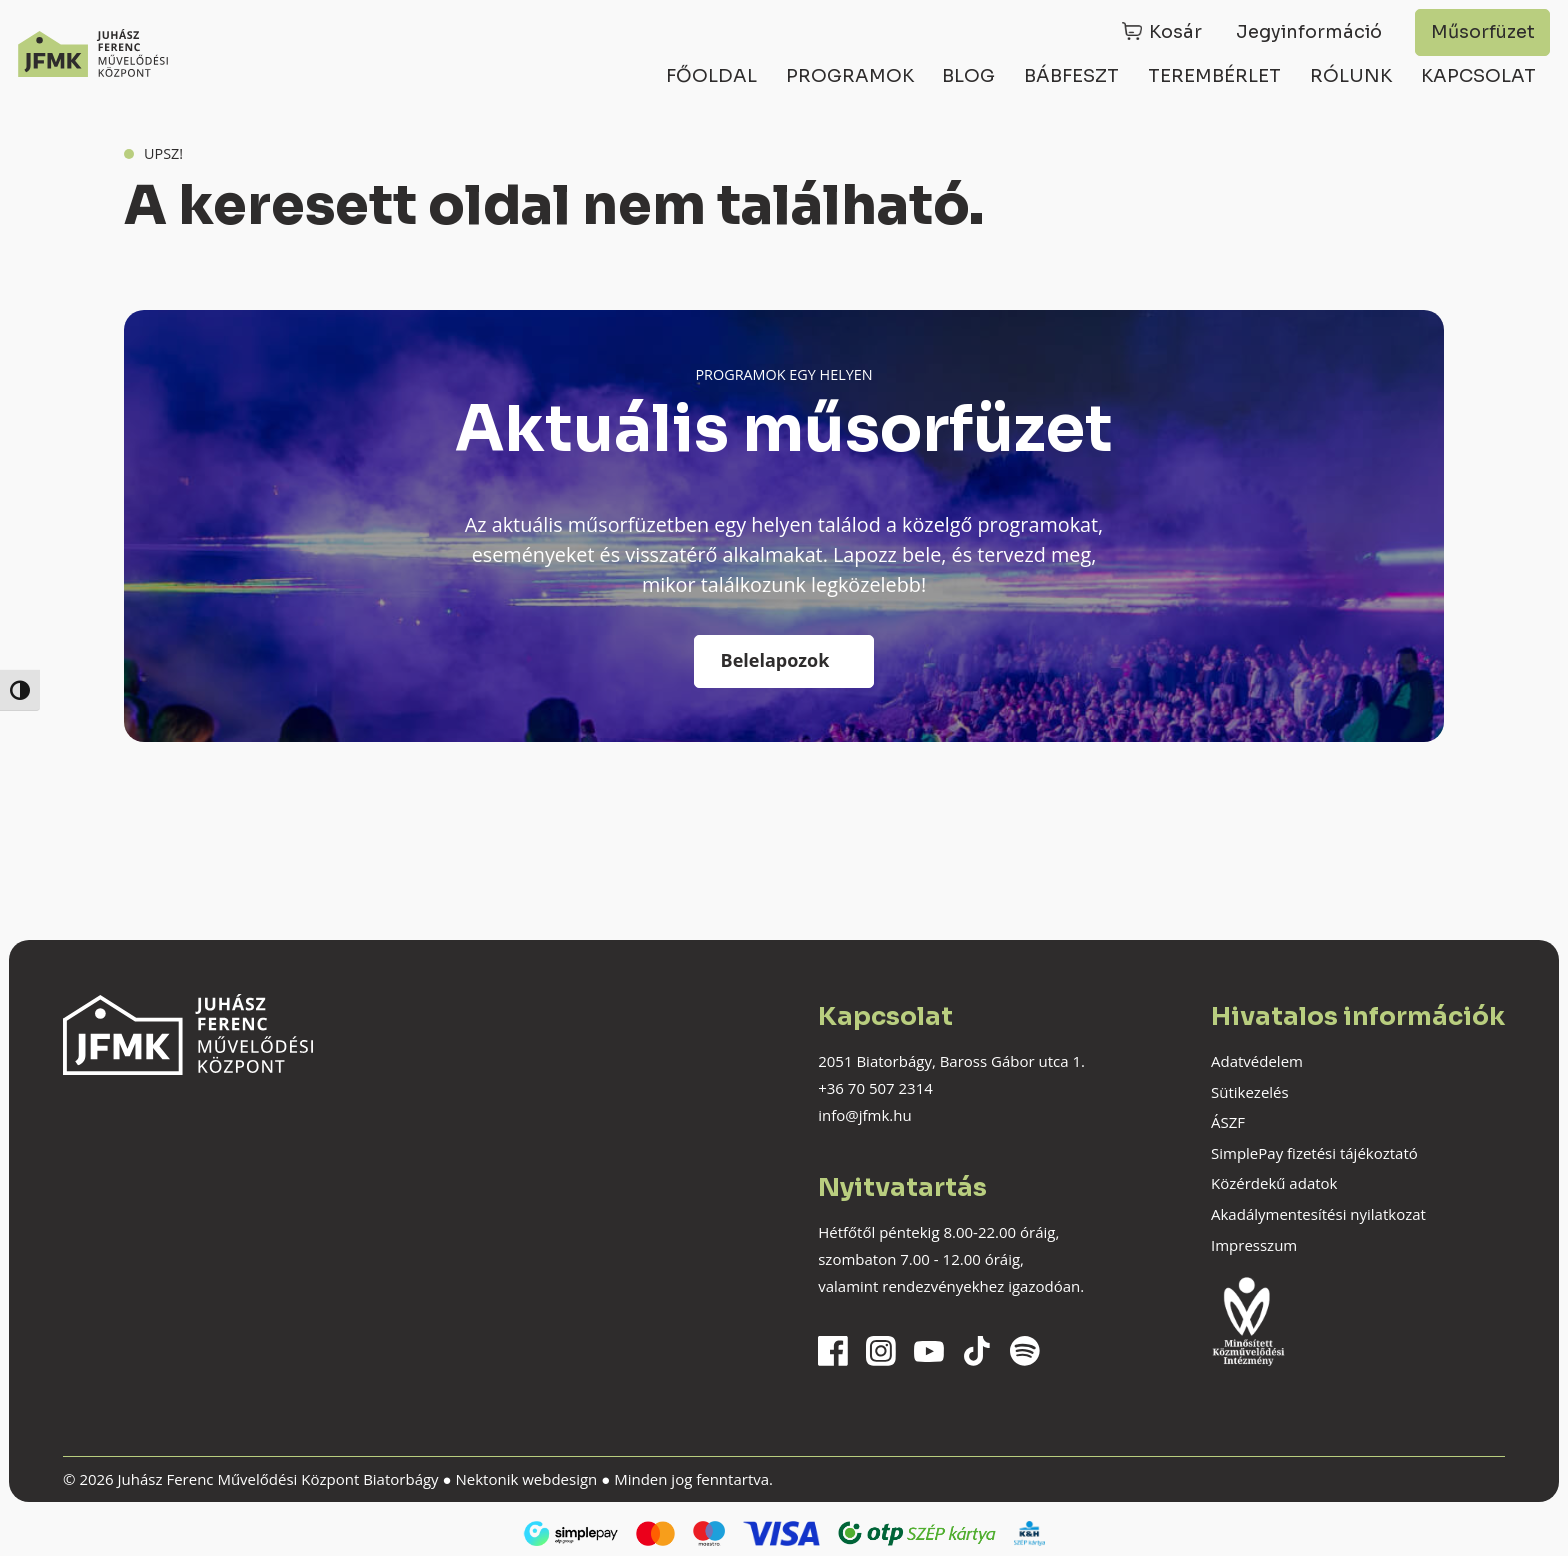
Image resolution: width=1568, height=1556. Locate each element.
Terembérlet (1214, 76)
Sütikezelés (1250, 1092)
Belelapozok (775, 660)
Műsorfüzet (1483, 32)
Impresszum (1254, 1245)
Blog (968, 76)
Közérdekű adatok (1274, 1183)
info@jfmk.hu (864, 1115)
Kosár (1175, 32)
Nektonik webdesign (526, 1479)
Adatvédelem (1257, 1061)
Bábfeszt (1071, 76)
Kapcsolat (1478, 76)
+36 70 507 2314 (875, 1088)
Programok (850, 76)
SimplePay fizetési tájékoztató (1314, 1153)
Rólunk (1351, 76)
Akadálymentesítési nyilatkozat (1318, 1214)
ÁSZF (1228, 1122)
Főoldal (711, 76)
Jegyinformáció (1309, 32)
